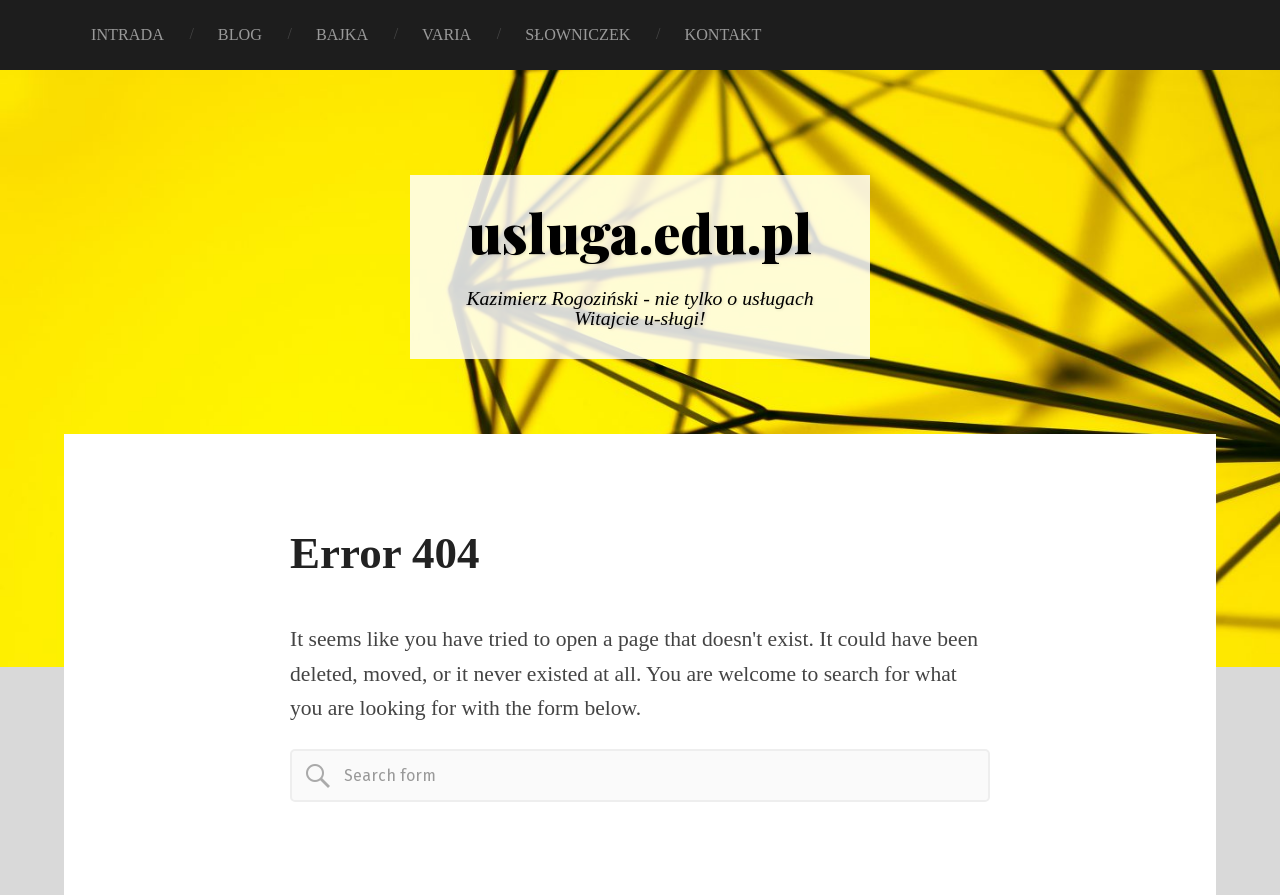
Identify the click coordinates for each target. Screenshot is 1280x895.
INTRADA (127, 35)
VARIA (446, 35)
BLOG (240, 35)
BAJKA (342, 35)
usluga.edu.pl (640, 232)
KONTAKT (722, 35)
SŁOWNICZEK (577, 35)
